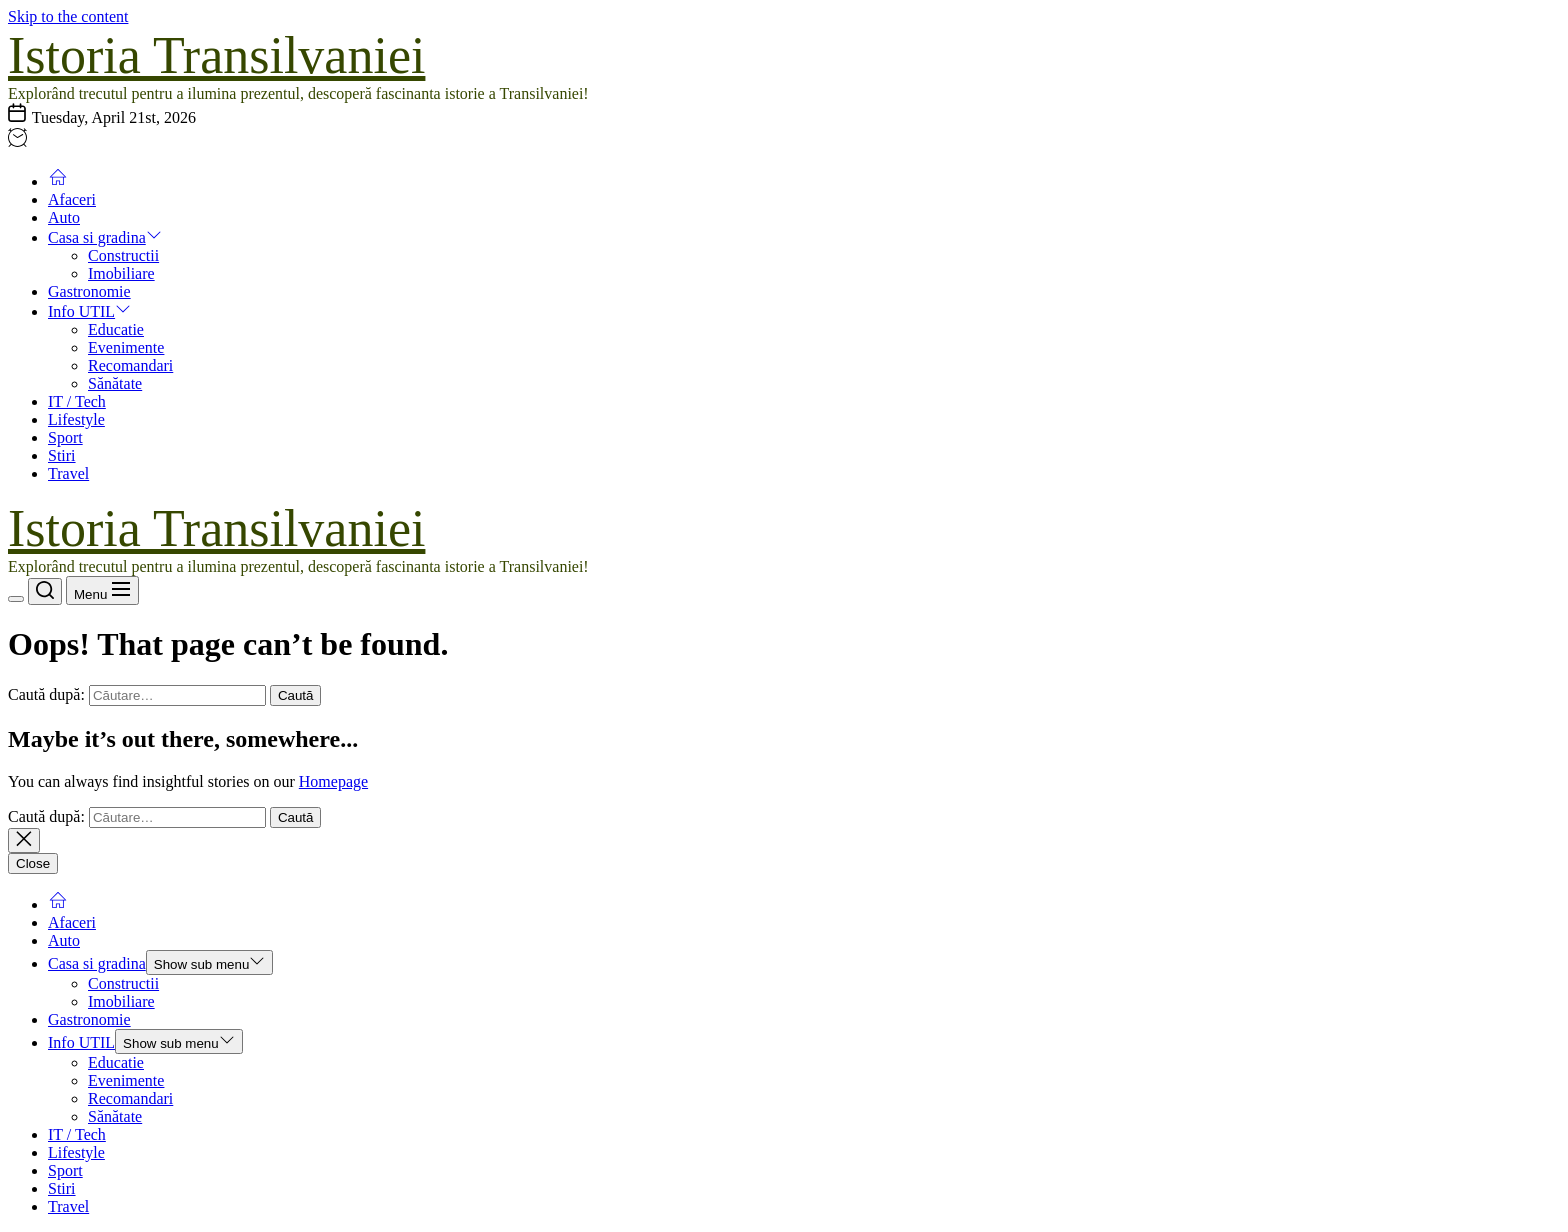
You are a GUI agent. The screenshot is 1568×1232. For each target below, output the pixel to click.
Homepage (333, 781)
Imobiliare (121, 273)
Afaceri (72, 199)
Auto (64, 217)
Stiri (62, 455)
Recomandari (130, 365)
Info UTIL (89, 311)
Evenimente (126, 347)
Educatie (116, 329)
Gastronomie (89, 291)
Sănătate (115, 383)
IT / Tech (77, 401)
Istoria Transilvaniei (216, 55)
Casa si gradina (105, 237)
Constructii (123, 255)
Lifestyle (76, 419)
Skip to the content (68, 16)
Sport (65, 437)
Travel (68, 473)
